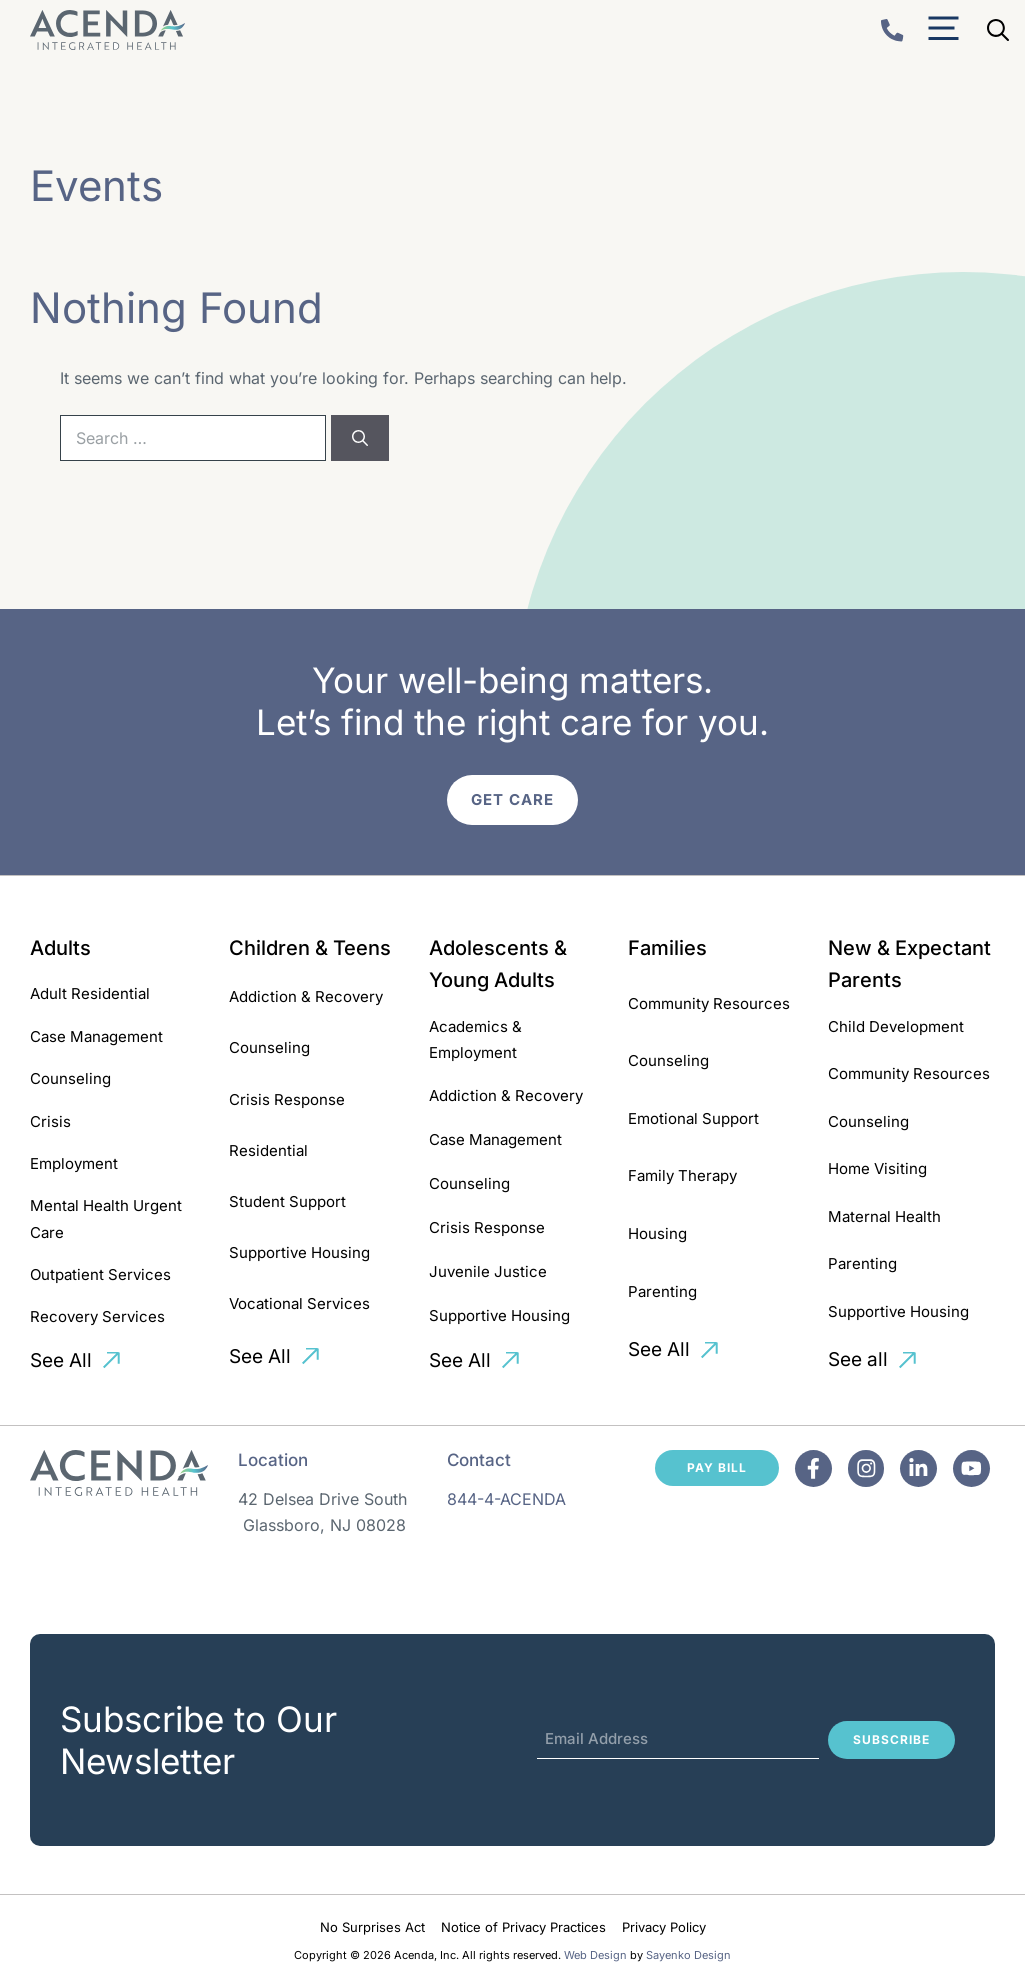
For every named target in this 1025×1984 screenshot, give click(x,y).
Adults (60, 948)
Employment (74, 1163)
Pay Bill (717, 1467)
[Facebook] (813, 1468)
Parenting (662, 1291)
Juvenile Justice (488, 1271)
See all (858, 1359)
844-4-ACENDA (506, 1499)
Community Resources (709, 1003)
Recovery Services (97, 1316)
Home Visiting (877, 1168)
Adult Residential (90, 993)
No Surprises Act (372, 1927)
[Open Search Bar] (998, 30)
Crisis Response (287, 1099)
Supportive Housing (299, 1252)
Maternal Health (884, 1216)
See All (61, 1360)
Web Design (595, 1955)
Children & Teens (310, 948)
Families (667, 948)
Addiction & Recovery (306, 996)
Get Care (512, 799)
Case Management (96, 1036)
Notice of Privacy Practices (523, 1927)
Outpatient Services (100, 1274)
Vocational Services (299, 1303)
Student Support (287, 1201)
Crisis (50, 1121)
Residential (268, 1150)
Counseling (70, 1078)
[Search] (360, 438)
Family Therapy (682, 1175)
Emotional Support (693, 1118)
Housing (657, 1233)
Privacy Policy (664, 1927)
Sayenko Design (688, 1955)
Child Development (896, 1026)
